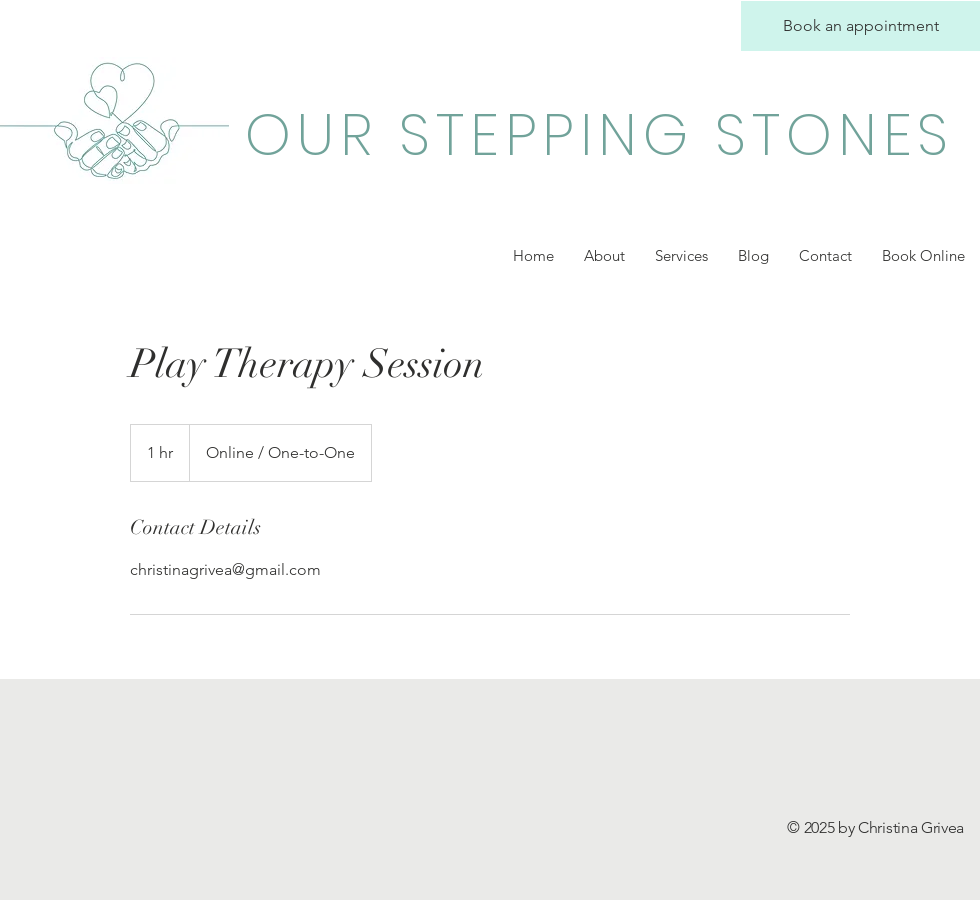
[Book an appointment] (860, 26)
